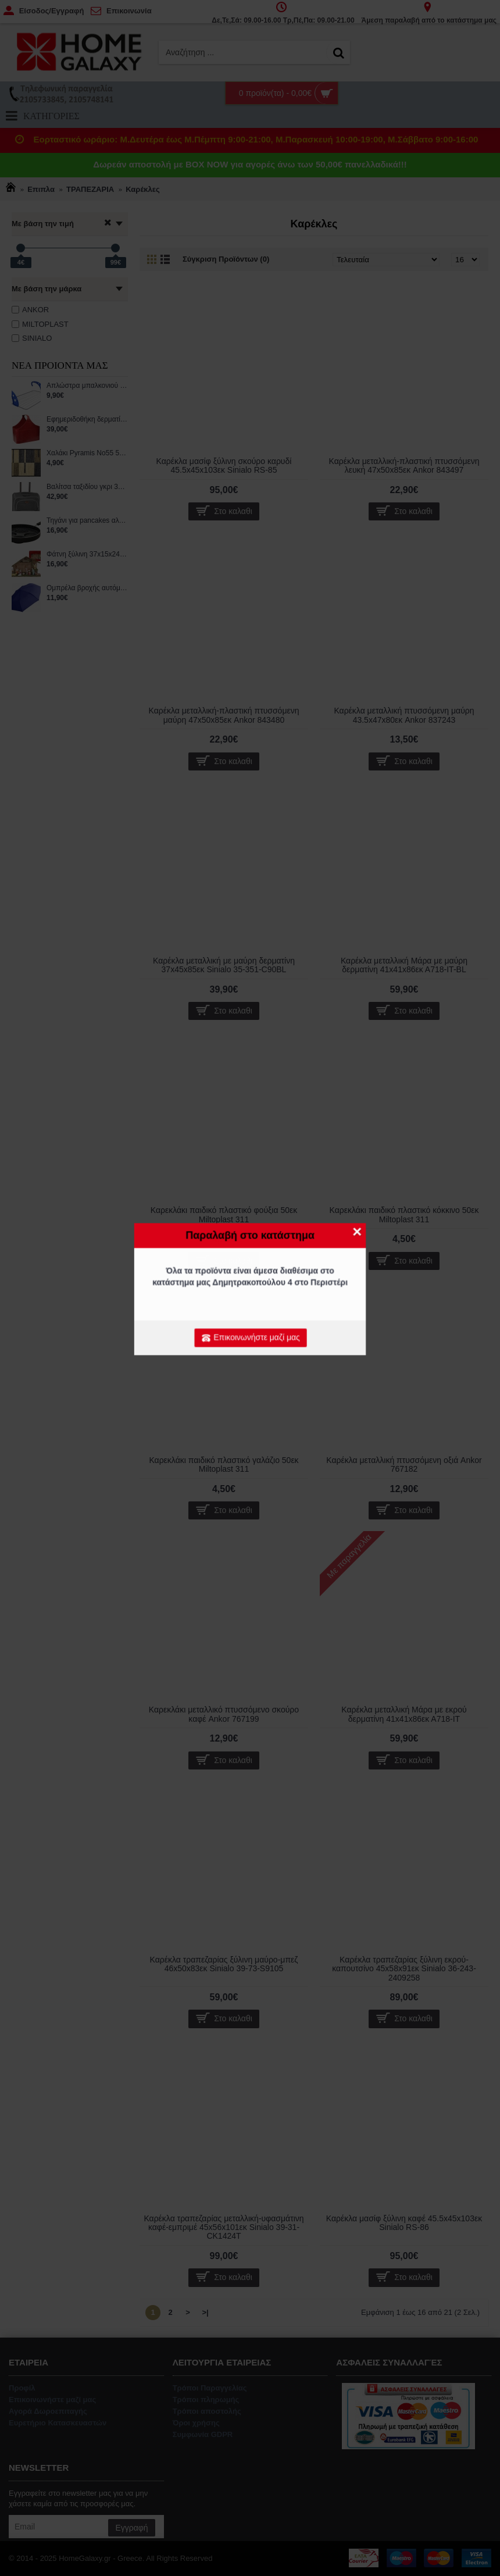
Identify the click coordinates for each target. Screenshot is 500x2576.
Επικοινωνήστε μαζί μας (250, 1338)
